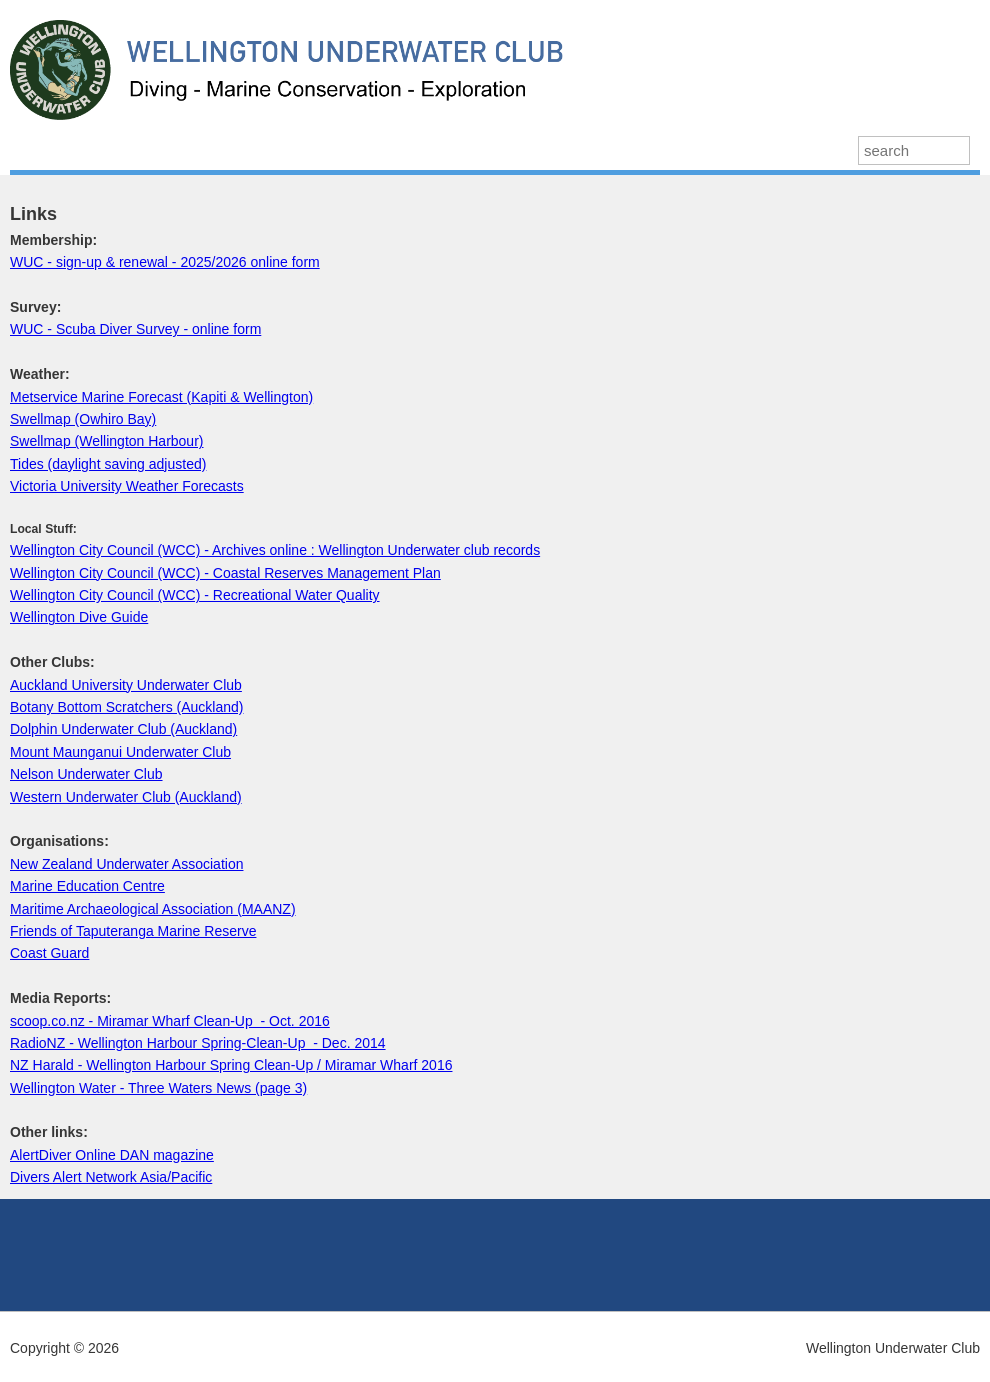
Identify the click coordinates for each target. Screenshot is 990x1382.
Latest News (69, 149)
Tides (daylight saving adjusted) (108, 464)
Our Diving (181, 149)
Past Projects (296, 149)
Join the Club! (704, 149)
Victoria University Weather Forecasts (127, 486)
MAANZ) (269, 909)
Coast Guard (49, 953)
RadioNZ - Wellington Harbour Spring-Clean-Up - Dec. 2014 (198, 1043)
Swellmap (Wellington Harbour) (106, 441)
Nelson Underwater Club (86, 774)
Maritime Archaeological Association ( (126, 909)
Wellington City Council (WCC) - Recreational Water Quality (195, 595)
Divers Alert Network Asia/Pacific (111, 1177)
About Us (486, 149)
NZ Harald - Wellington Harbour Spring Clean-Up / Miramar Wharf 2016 (231, 1065)
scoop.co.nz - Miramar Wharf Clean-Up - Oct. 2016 (170, 1021)
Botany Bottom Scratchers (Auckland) (126, 707)
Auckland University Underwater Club (126, 685)
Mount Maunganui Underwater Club (120, 752)
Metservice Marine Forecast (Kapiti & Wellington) (161, 397)
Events (398, 149)
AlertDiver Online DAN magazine (112, 1155)
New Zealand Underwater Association (126, 864)
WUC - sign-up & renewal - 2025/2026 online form (165, 262)
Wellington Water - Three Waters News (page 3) (158, 1088)
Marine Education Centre (87, 886)
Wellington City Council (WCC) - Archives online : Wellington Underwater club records (275, 550)
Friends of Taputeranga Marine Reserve (133, 931)
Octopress (587, 149)
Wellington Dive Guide (79, 617)
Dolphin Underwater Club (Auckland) (123, 729)
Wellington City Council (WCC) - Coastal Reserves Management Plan (225, 573)
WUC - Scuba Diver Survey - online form (135, 329)
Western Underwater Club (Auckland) (126, 797)
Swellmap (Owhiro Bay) (83, 419)
